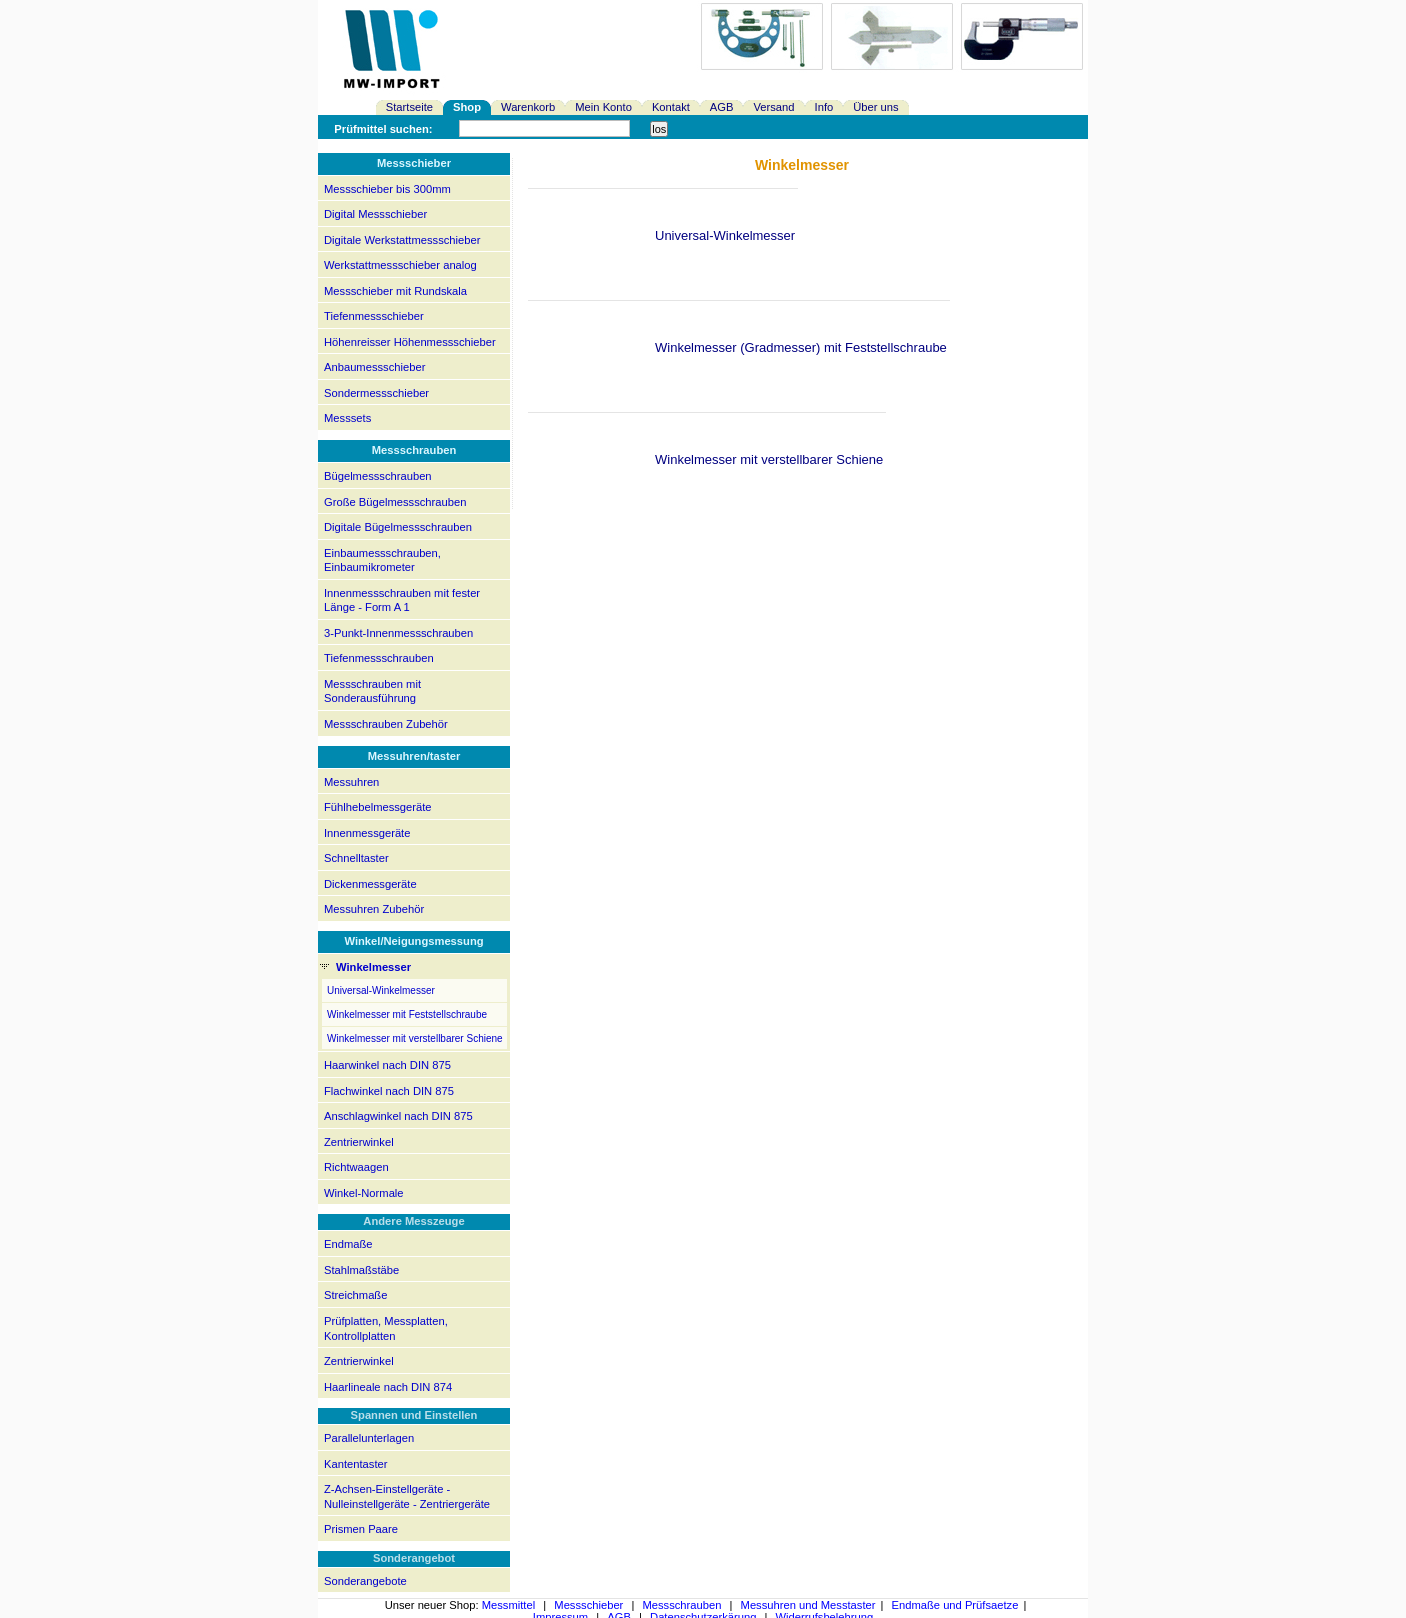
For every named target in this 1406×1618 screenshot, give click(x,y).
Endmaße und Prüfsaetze (955, 1605)
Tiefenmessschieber (374, 316)
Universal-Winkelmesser (381, 990)
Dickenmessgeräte (370, 884)
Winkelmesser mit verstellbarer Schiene (415, 1038)
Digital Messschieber (375, 214)
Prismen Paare (361, 1529)
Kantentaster (355, 1464)
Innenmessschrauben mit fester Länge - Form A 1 (402, 600)
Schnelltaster (356, 858)
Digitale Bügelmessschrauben (398, 527)
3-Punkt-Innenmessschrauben (398, 633)
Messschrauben (681, 1605)
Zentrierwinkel (359, 1142)
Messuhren (351, 782)
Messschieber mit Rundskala (395, 291)
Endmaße (348, 1244)
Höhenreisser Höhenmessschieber (410, 342)
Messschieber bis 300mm (387, 189)
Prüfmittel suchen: (383, 129)
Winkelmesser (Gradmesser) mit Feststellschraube (801, 347)
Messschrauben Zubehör (386, 724)
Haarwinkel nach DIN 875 (387, 1065)
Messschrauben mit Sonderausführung (372, 691)
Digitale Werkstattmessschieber (402, 240)
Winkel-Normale (364, 1193)
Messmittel (508, 1605)
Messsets (347, 418)
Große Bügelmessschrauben (395, 502)
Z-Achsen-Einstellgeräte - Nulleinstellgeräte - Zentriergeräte (407, 1496)
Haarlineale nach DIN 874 (388, 1387)
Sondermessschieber (376, 393)
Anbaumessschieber (374, 367)
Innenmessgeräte (367, 833)
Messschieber (588, 1605)
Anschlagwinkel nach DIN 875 (398, 1116)
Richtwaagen (356, 1167)
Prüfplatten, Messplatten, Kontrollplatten (386, 1328)
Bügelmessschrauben (378, 476)
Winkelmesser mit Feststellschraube (407, 1014)
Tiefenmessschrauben (379, 658)
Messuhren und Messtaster (808, 1605)
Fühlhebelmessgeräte (378, 807)
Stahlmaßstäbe (361, 1270)
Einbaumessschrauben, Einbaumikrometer (382, 560)
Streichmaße (355, 1295)
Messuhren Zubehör (374, 909)
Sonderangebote (365, 1581)
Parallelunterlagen (369, 1438)
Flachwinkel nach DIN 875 (389, 1091)
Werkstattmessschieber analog (400, 265)
